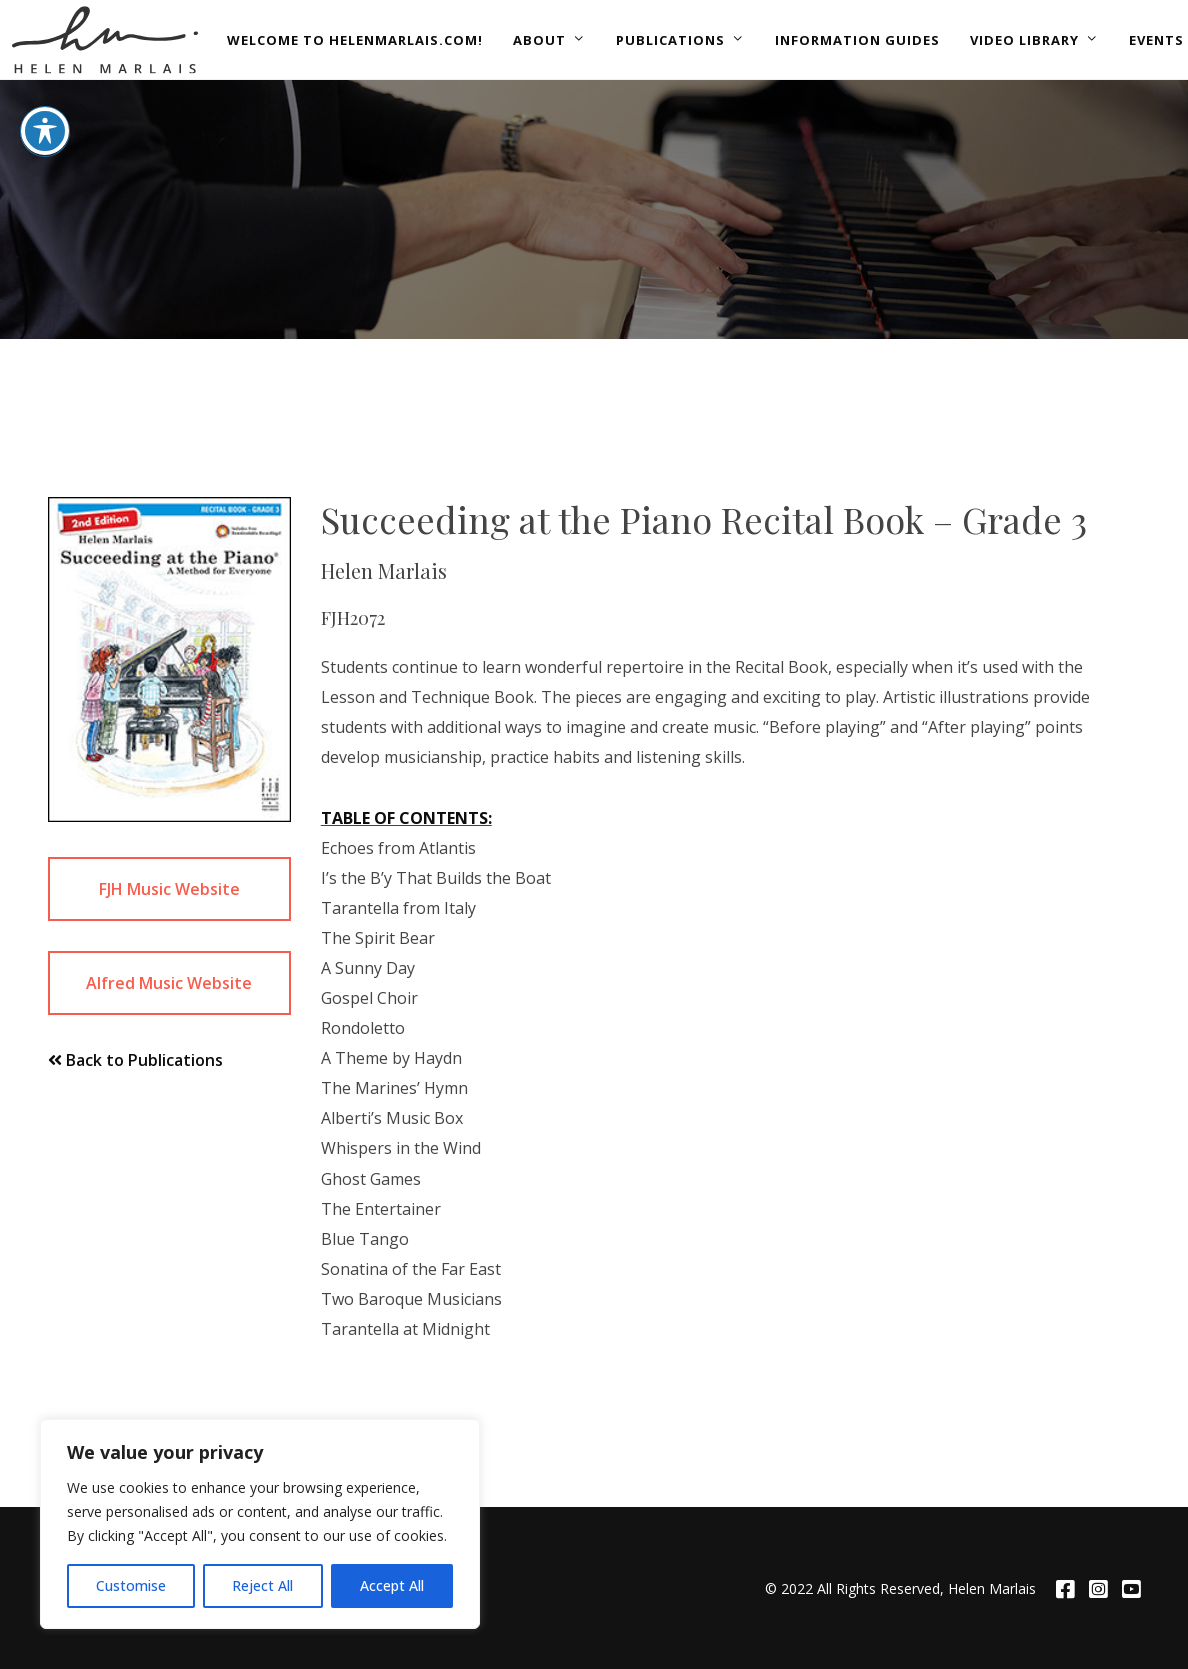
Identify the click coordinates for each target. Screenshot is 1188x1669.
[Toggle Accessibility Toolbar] (45, 80)
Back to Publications (135, 1060)
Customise (131, 1585)
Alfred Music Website (169, 983)
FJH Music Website (169, 889)
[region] (260, 1524)
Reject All (262, 1585)
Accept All (392, 1585)
